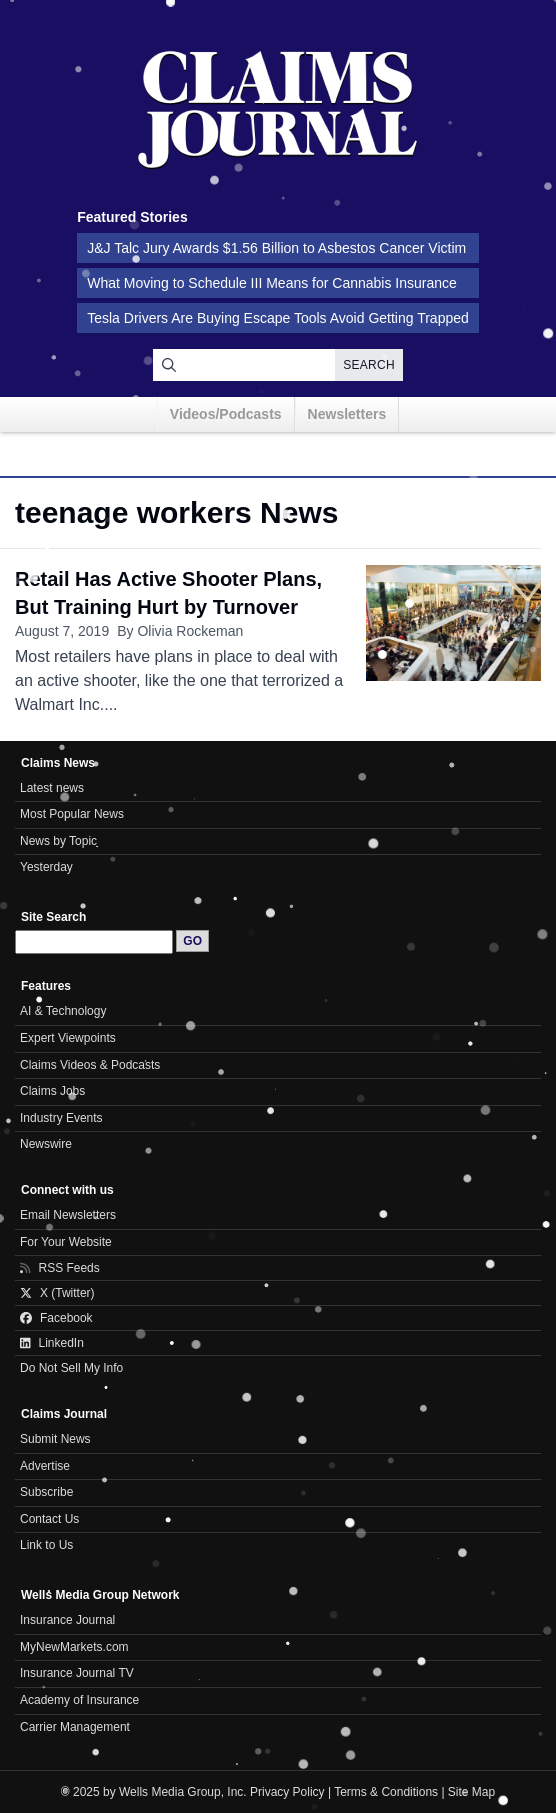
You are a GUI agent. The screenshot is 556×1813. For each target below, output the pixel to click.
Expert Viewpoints (68, 1038)
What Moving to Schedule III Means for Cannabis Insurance (272, 283)
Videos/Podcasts (226, 414)
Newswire (46, 1144)
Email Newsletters (68, 1215)
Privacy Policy (287, 1792)
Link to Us (46, 1545)
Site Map (471, 1792)
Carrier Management (75, 1727)
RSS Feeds (60, 1268)
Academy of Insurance (79, 1700)
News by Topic (58, 841)
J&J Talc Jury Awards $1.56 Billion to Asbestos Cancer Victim (276, 248)
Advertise (45, 1466)
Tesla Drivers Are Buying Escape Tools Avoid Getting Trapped (278, 318)
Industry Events (61, 1118)
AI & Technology (63, 1011)
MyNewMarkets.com (74, 1647)
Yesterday (46, 867)
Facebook (56, 1318)
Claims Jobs (52, 1091)
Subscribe (46, 1492)
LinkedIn (52, 1343)
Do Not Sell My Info (71, 1368)
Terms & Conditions (386, 1792)
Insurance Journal (67, 1620)
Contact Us (49, 1519)
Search (369, 365)
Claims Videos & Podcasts (90, 1065)
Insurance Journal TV (77, 1673)
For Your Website (66, 1242)
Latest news (52, 788)
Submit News (55, 1439)
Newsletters (347, 414)
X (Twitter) (57, 1293)
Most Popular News (72, 814)
